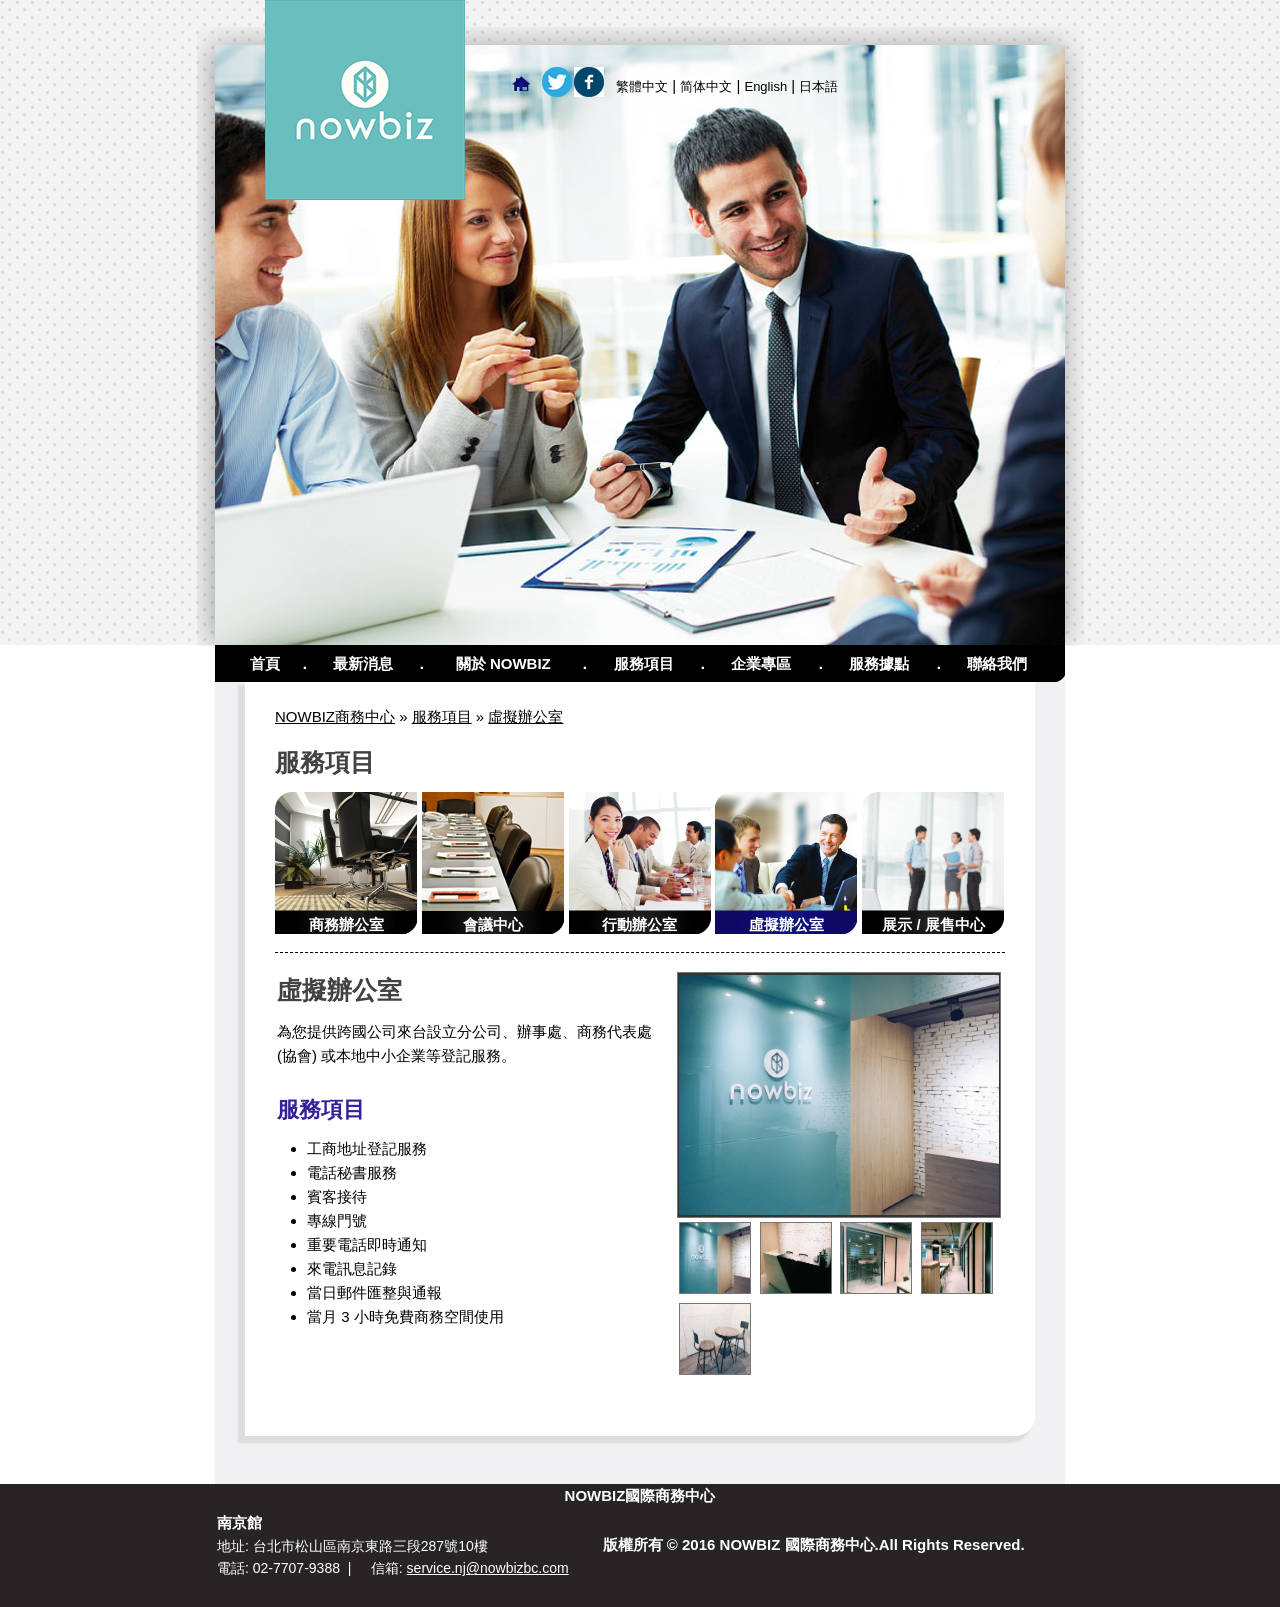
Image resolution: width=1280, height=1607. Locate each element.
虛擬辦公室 (525, 716)
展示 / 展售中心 (933, 924)
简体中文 (706, 86)
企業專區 (761, 663)
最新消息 (363, 663)
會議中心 (493, 924)
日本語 (818, 86)
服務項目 (644, 663)
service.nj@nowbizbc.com (488, 1568)
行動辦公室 (639, 924)
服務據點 (879, 663)
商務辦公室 (346, 924)
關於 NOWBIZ (503, 663)
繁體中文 (642, 86)
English (765, 86)
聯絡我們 (997, 663)
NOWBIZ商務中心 (335, 716)
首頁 (265, 663)
